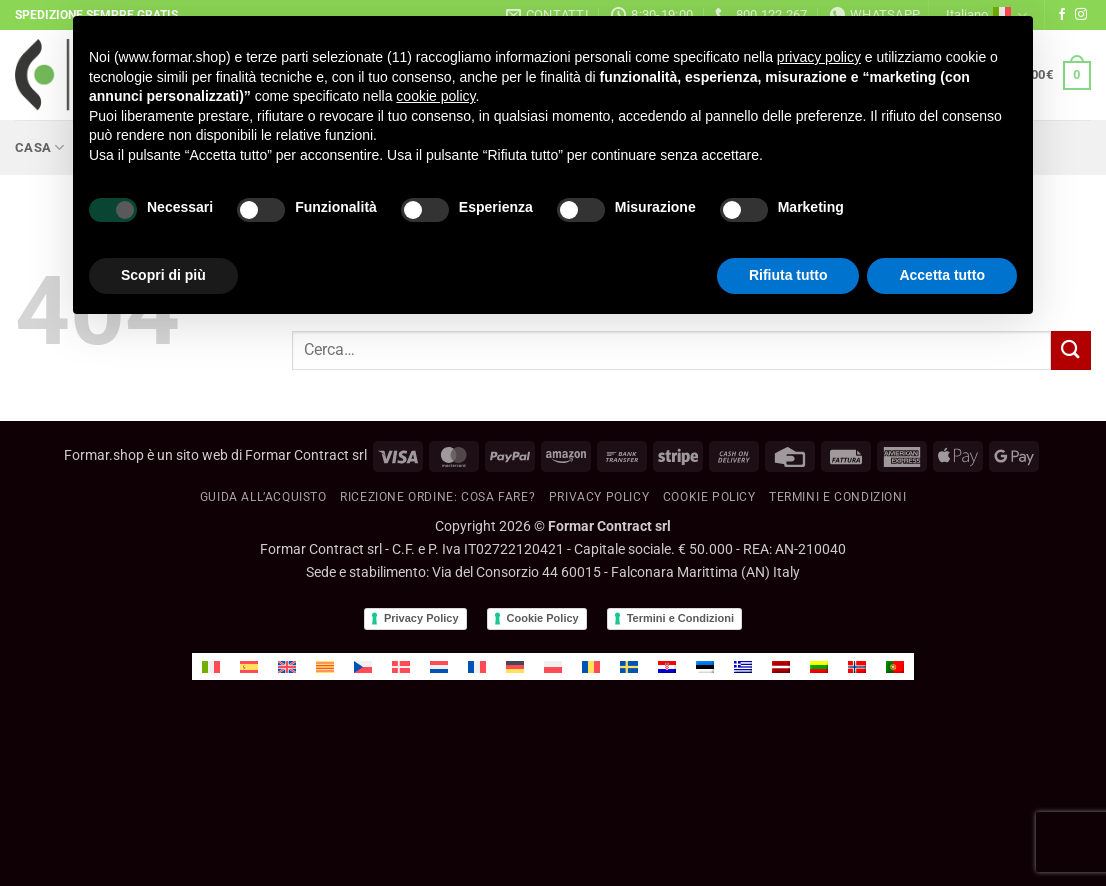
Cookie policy (709, 497)
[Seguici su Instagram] (1081, 15)
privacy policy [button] (819, 57)
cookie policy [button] (435, 96)
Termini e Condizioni (680, 618)
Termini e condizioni (837, 497)
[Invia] (1071, 350)
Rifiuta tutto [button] (788, 275)
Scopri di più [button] (163, 275)
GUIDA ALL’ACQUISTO (263, 497)
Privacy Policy (599, 497)
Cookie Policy (543, 618)
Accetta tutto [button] (942, 275)
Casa (39, 147)
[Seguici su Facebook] (1062, 15)
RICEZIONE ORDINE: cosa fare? (437, 497)
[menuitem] (211, 666)
